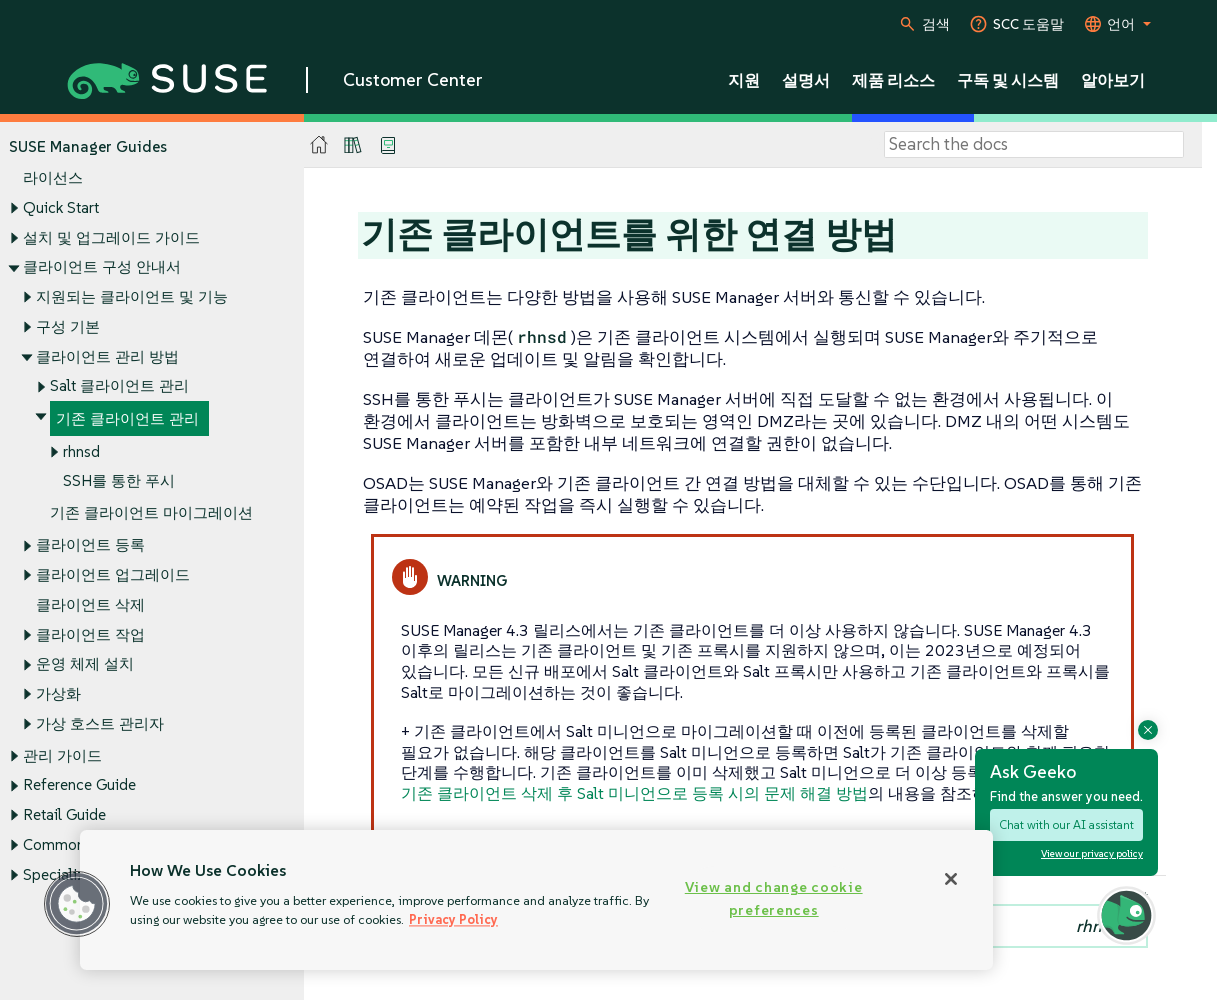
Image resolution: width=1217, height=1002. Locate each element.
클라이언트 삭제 (90, 604)
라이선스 (53, 178)
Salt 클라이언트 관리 (119, 386)
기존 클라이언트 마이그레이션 (151, 513)
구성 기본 (68, 326)
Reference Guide (79, 785)
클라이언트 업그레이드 (113, 574)
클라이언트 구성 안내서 (102, 267)
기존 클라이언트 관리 (127, 418)
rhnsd (81, 451)
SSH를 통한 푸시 (119, 481)
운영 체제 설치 (85, 664)
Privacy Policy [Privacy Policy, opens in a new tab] (453, 919)
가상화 (58, 693)
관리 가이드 (62, 755)
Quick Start (61, 207)
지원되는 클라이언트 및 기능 (132, 296)
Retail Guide (64, 815)
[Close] (951, 879)
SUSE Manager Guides (88, 146)
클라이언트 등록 (90, 545)
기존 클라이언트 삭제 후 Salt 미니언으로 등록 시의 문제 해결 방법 (634, 793)
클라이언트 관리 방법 (107, 356)
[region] (536, 900)
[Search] (1034, 145)
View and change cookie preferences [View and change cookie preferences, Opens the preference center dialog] (774, 898)
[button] (77, 904)
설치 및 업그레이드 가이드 (111, 237)
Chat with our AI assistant (1066, 824)
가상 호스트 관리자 (100, 723)
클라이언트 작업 (90, 634)
